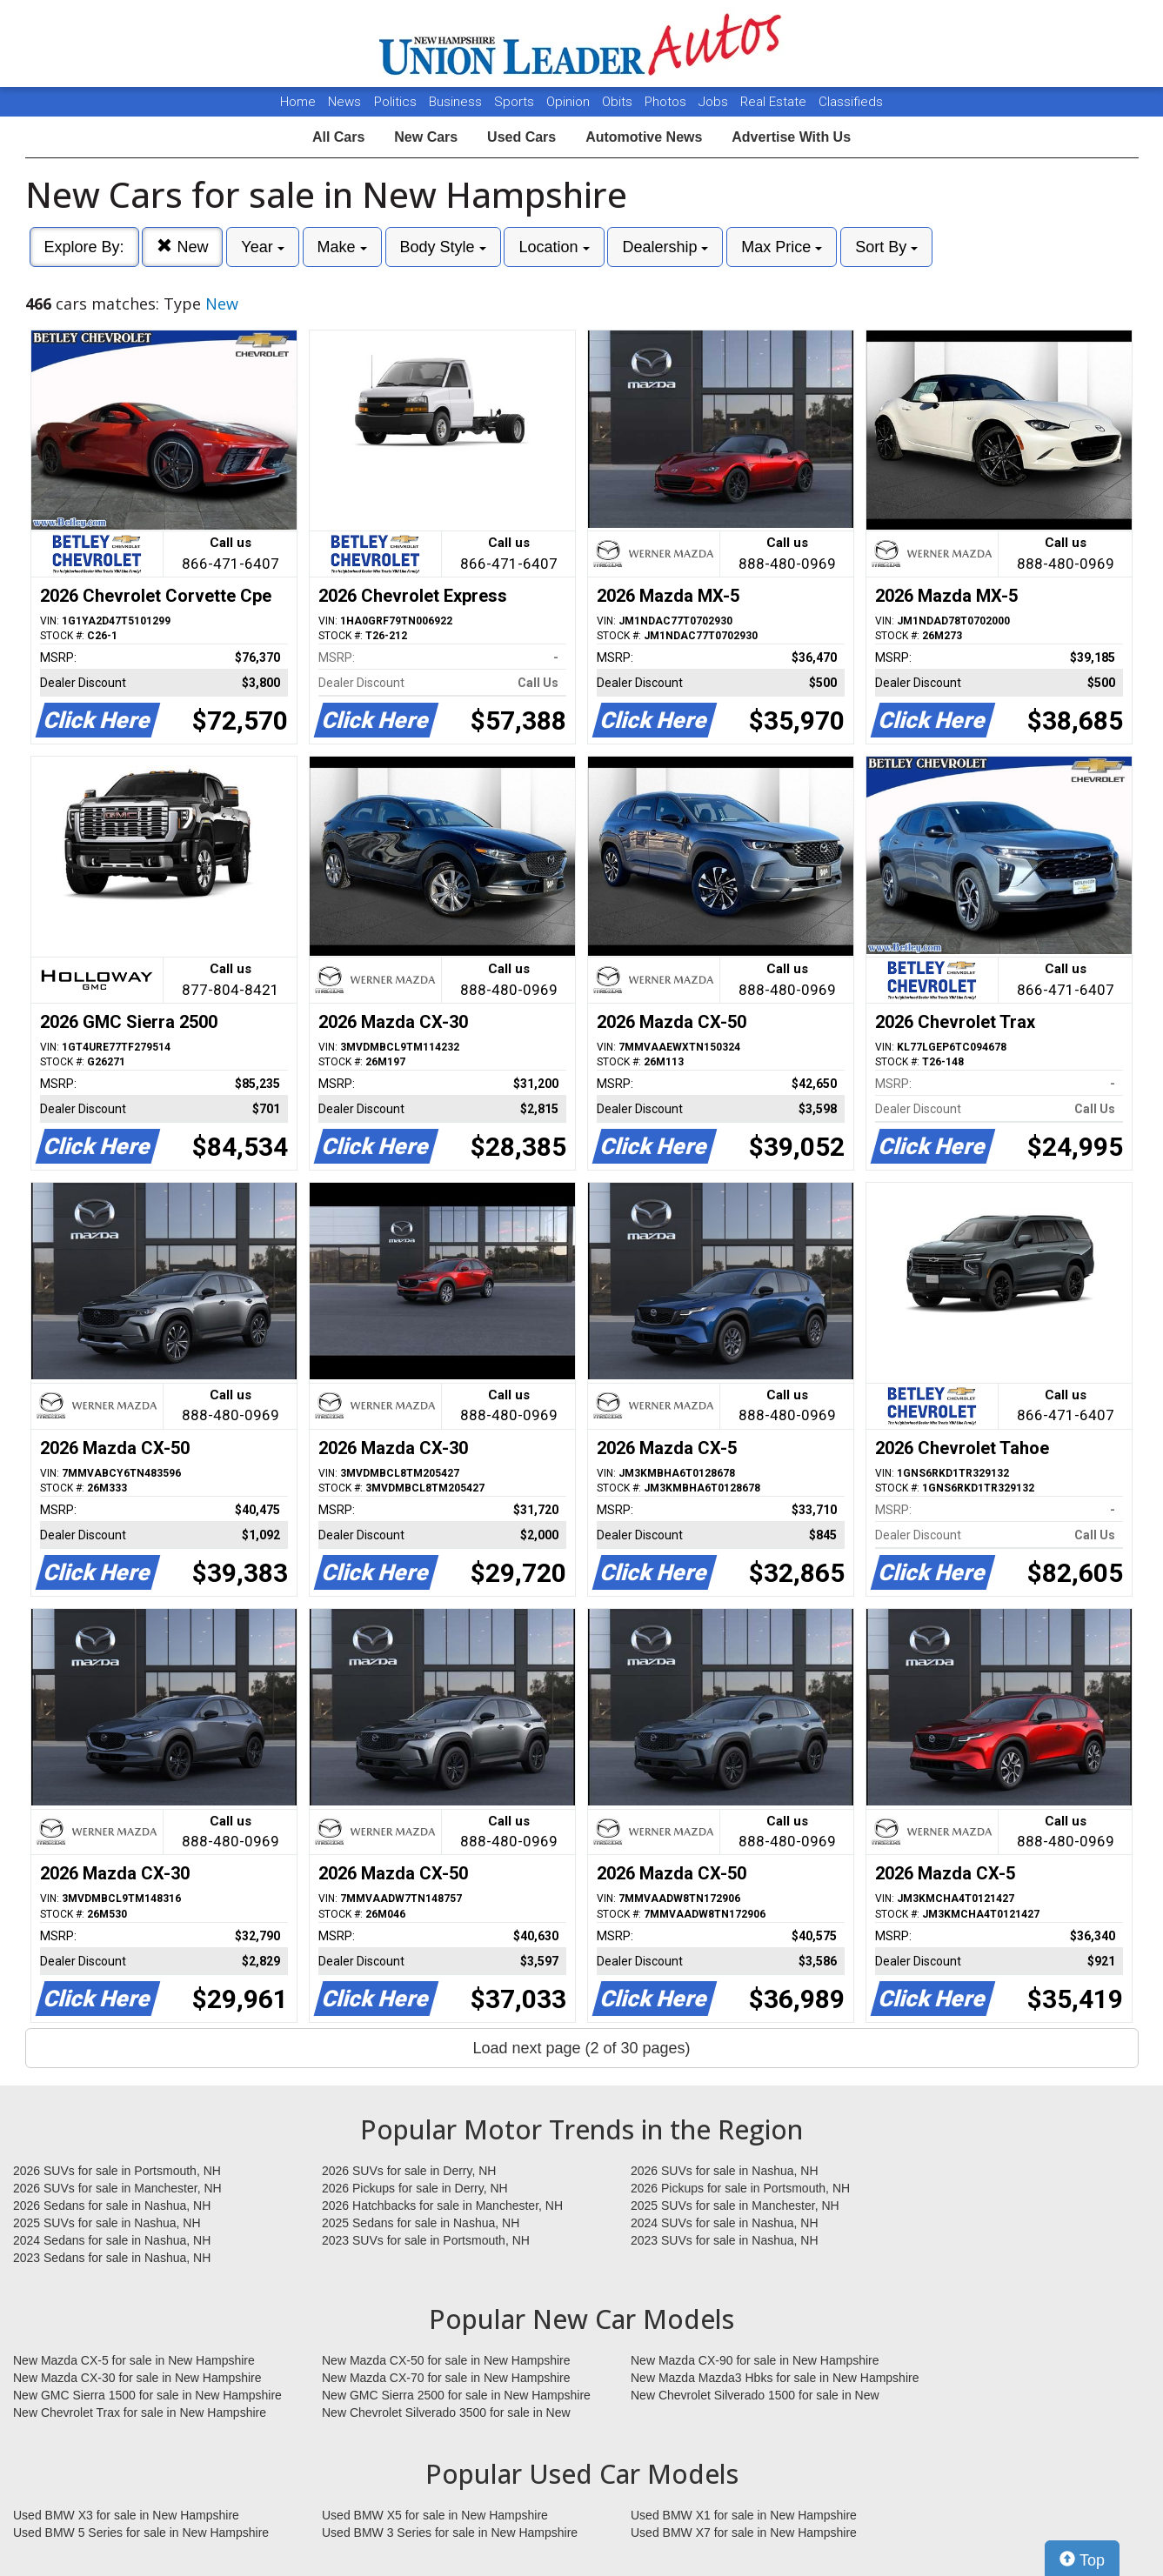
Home (298, 102)
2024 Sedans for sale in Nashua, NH (112, 2240)
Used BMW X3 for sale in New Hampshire (126, 2515)
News (344, 102)
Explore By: (84, 247)
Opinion (569, 102)
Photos (667, 102)
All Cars (338, 137)
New (182, 246)
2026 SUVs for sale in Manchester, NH (117, 2188)
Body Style (443, 247)
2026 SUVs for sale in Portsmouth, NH (117, 2171)
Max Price (781, 247)
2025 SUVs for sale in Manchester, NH (735, 2205)
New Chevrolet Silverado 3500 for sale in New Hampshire (446, 2413)
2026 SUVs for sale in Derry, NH (409, 2171)
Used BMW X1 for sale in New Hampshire (744, 2515)
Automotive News (643, 137)
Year (262, 247)
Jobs (715, 102)
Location (553, 247)
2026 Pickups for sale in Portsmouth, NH (740, 2188)
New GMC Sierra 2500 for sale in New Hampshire (456, 2395)
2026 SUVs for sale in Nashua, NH (725, 2171)
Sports (516, 102)
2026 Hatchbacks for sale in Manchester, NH (442, 2205)
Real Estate (775, 102)
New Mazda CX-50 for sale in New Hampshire (446, 2360)
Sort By (886, 247)
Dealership (665, 247)
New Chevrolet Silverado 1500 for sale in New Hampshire (755, 2396)
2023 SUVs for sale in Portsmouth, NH (426, 2240)
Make (342, 247)
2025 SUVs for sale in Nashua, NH (107, 2223)
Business (457, 102)
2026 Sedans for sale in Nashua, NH (112, 2205)
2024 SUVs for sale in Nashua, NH (725, 2223)
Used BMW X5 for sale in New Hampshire (435, 2515)
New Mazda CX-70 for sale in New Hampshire (446, 2378)
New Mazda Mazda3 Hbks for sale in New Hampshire (775, 2378)
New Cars (426, 137)
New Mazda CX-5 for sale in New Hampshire (134, 2360)
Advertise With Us (791, 137)
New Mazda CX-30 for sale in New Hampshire (137, 2378)
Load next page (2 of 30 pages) (581, 2048)
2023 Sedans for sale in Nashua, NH (112, 2258)
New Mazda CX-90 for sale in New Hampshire (755, 2360)
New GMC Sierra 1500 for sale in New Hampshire (147, 2395)
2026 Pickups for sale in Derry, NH (415, 2188)
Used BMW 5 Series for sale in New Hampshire (141, 2532)
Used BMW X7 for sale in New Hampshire (744, 2532)
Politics (395, 102)
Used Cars (521, 137)
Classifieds (851, 102)
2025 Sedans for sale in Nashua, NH (420, 2223)
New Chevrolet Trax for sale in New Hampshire (139, 2412)
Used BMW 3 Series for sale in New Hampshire (450, 2532)
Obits (619, 102)
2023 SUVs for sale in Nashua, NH (725, 2240)
